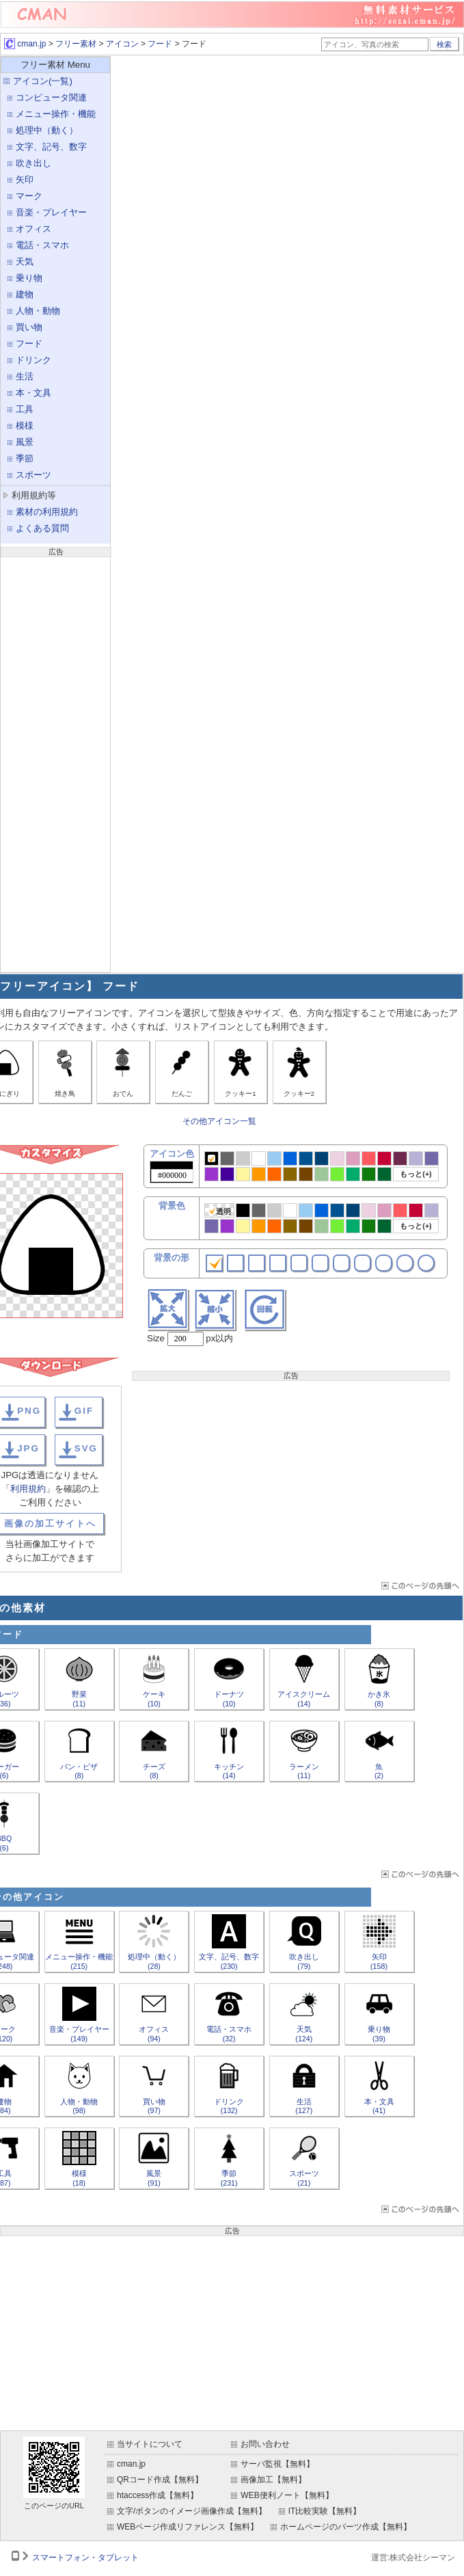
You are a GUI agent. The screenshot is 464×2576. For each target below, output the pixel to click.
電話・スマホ (42, 245)
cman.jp (25, 44)
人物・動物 (38, 311)
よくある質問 (42, 528)
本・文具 (33, 393)
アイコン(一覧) (42, 81)
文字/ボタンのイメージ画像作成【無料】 (192, 2511)
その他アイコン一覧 (219, 1121)
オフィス (33, 229)
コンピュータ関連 (51, 97)
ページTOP (419, 1586)
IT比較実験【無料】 (324, 2511)
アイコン (122, 44)
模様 (24, 425)
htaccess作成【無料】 (157, 2495)
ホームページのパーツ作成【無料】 (345, 2527)
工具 (24, 409)
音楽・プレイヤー (51, 212)
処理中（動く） (47, 130)
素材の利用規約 (47, 512)
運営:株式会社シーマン (413, 2557)
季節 (24, 458)
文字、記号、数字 (51, 147)
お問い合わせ (265, 2444)
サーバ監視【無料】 (277, 2464)
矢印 (24, 179)
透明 (219, 1211)
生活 (24, 376)
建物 (24, 294)
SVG (86, 1448)
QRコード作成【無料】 (160, 2479)
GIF (84, 1411)
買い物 (29, 327)
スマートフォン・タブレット (85, 2557)
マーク (29, 196)
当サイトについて (149, 2444)
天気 (24, 261)
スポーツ (33, 475)
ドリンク (33, 360)
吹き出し (33, 163)
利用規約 (28, 1489)
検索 (444, 44)
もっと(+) (415, 1174)
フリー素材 (75, 44)
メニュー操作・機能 (56, 114)
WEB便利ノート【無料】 (287, 2495)
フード (160, 44)
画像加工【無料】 (273, 2479)
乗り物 (29, 278)
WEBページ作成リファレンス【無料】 (187, 2527)
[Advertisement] (55, 763)
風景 (24, 442)
